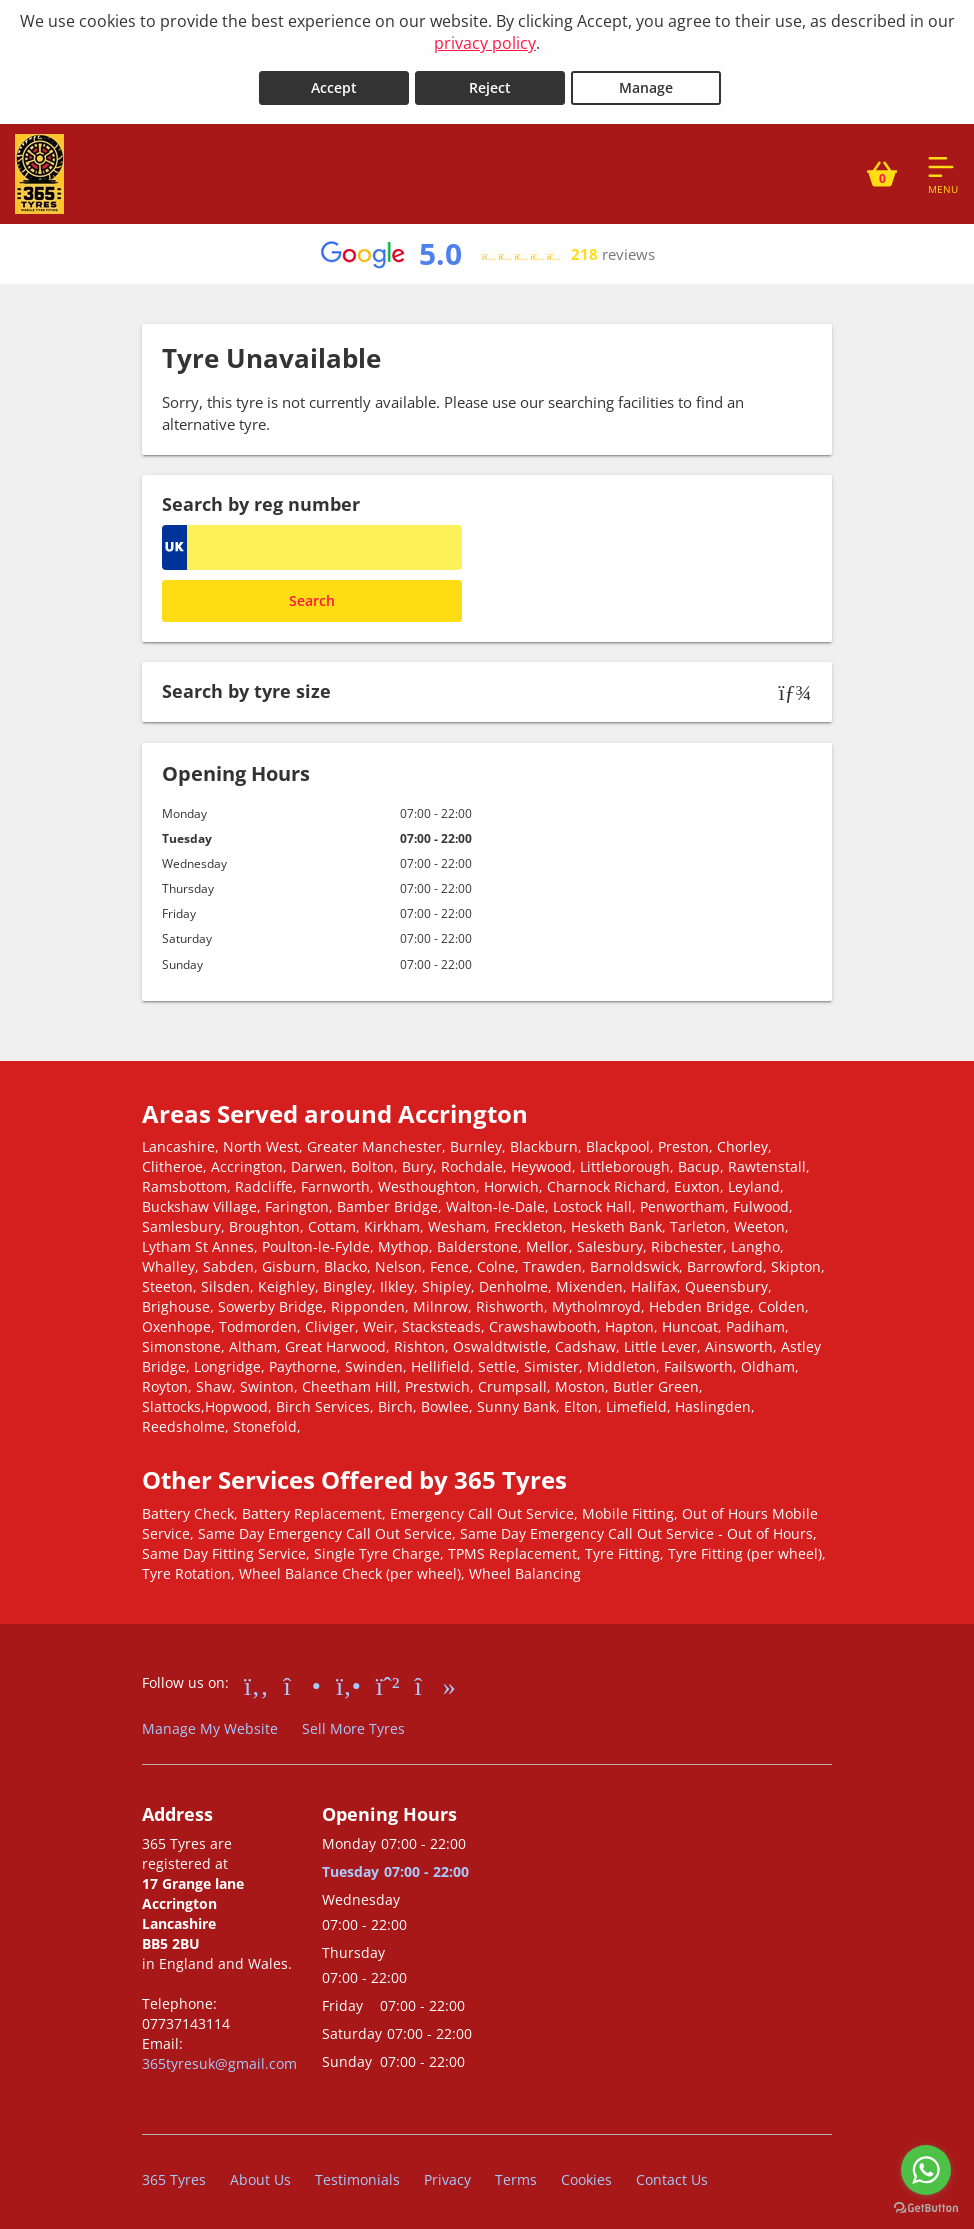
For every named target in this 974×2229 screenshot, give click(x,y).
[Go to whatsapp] (926, 2170)
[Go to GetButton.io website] (926, 2208)
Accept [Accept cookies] (334, 81)
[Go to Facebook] (256, 1678)
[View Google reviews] (487, 248)
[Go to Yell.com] (348, 1678)
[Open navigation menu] (943, 168)
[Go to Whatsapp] (388, 1678)
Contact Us (672, 2173)
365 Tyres (174, 2173)
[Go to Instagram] (302, 1678)
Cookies (586, 2173)
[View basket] (882, 168)
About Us (260, 2173)
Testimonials (357, 2173)
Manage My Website (210, 1721)
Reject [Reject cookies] (490, 81)
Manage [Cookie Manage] (646, 81)
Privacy (447, 2173)
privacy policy (485, 43)
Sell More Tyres (353, 1721)
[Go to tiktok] (435, 1678)
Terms (516, 2173)
